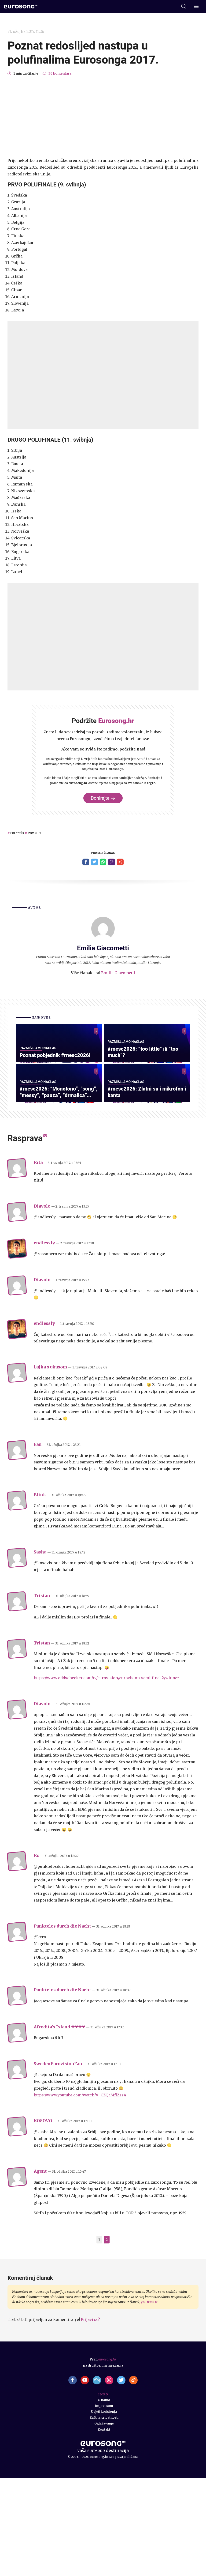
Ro (36, 1952)
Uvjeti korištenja (104, 2509)
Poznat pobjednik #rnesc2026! (57, 1103)
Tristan (42, 1692)
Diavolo (42, 1303)
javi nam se (149, 2399)
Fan (38, 1541)
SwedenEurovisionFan (58, 2160)
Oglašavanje (104, 2521)
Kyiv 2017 (36, 833)
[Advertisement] (103, 117)
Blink (40, 1591)
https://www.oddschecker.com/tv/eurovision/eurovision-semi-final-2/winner (106, 1775)
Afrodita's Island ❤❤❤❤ (59, 2123)
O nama (104, 2498)
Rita (38, 1259)
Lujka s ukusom (50, 1464)
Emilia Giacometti (118, 973)
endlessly (44, 1339)
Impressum (104, 2503)
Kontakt (103, 2527)
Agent (40, 2268)
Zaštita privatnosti (104, 2515)
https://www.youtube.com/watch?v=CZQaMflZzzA (80, 2192)
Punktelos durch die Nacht (62, 2023)
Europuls (17, 833)
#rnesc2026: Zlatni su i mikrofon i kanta (136, 1188)
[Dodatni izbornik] (196, 7)
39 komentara (59, 73)
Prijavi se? (90, 2416)
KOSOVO (43, 2217)
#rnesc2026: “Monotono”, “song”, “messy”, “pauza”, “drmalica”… (51, 1185)
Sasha (40, 1649)
